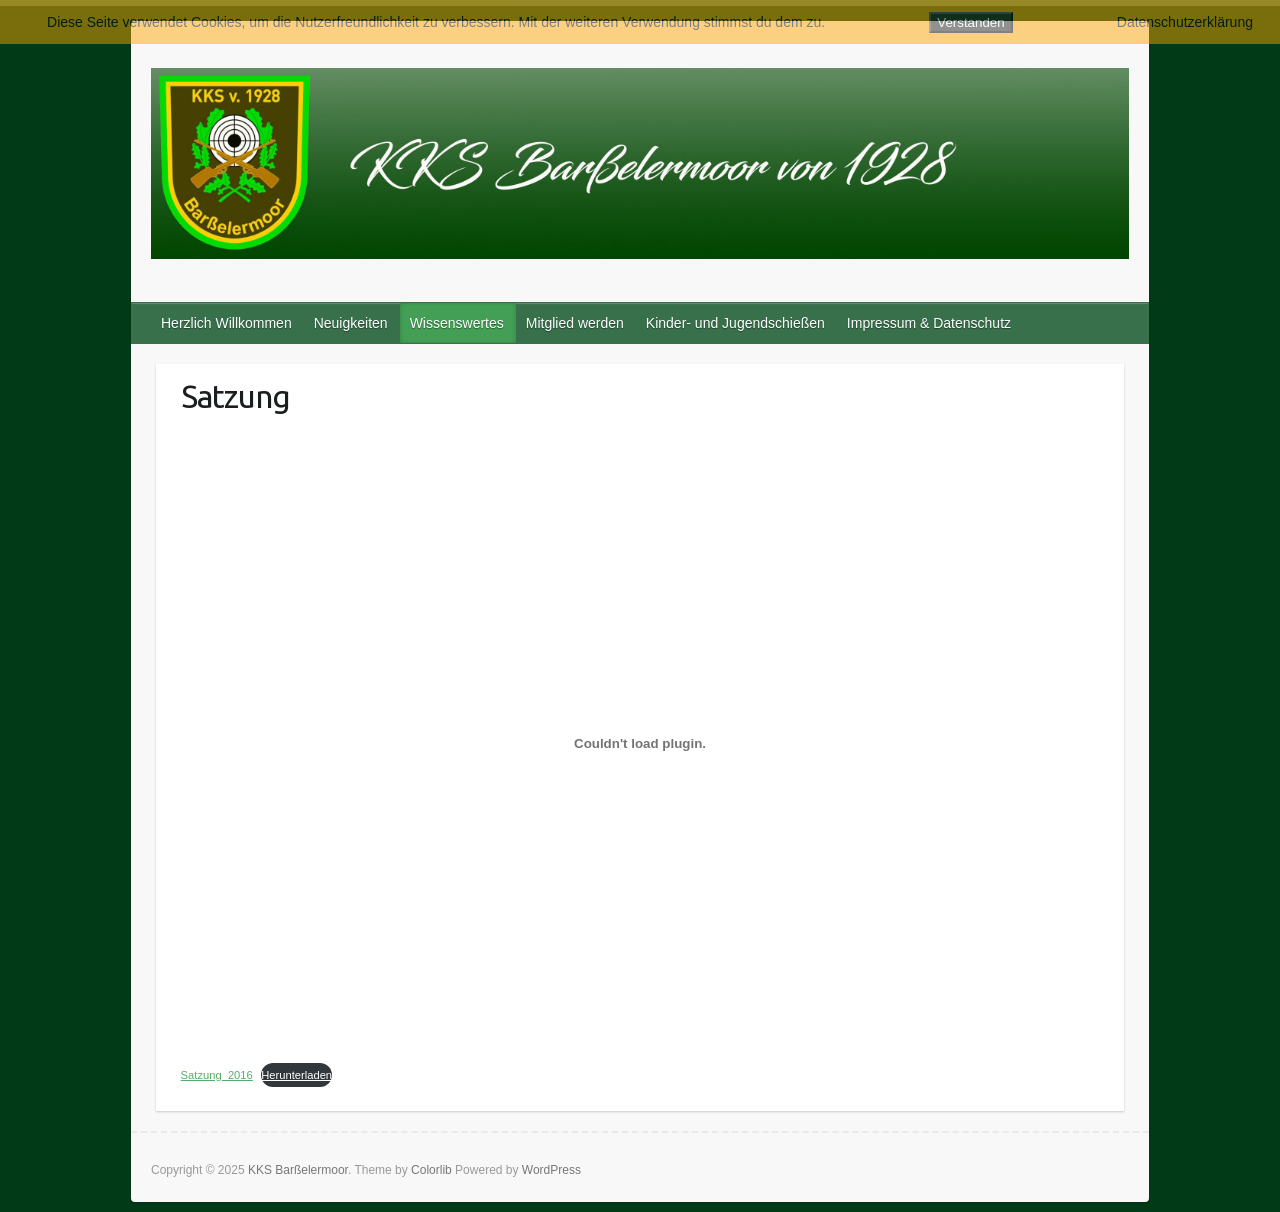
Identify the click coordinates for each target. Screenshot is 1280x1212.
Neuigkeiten (351, 323)
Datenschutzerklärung (1185, 22)
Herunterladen (296, 1075)
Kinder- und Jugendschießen (735, 323)
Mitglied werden (575, 323)
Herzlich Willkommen (226, 323)
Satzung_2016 (217, 1075)
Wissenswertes (457, 323)
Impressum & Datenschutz (929, 323)
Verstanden (970, 22)
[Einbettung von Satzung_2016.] (640, 743)
